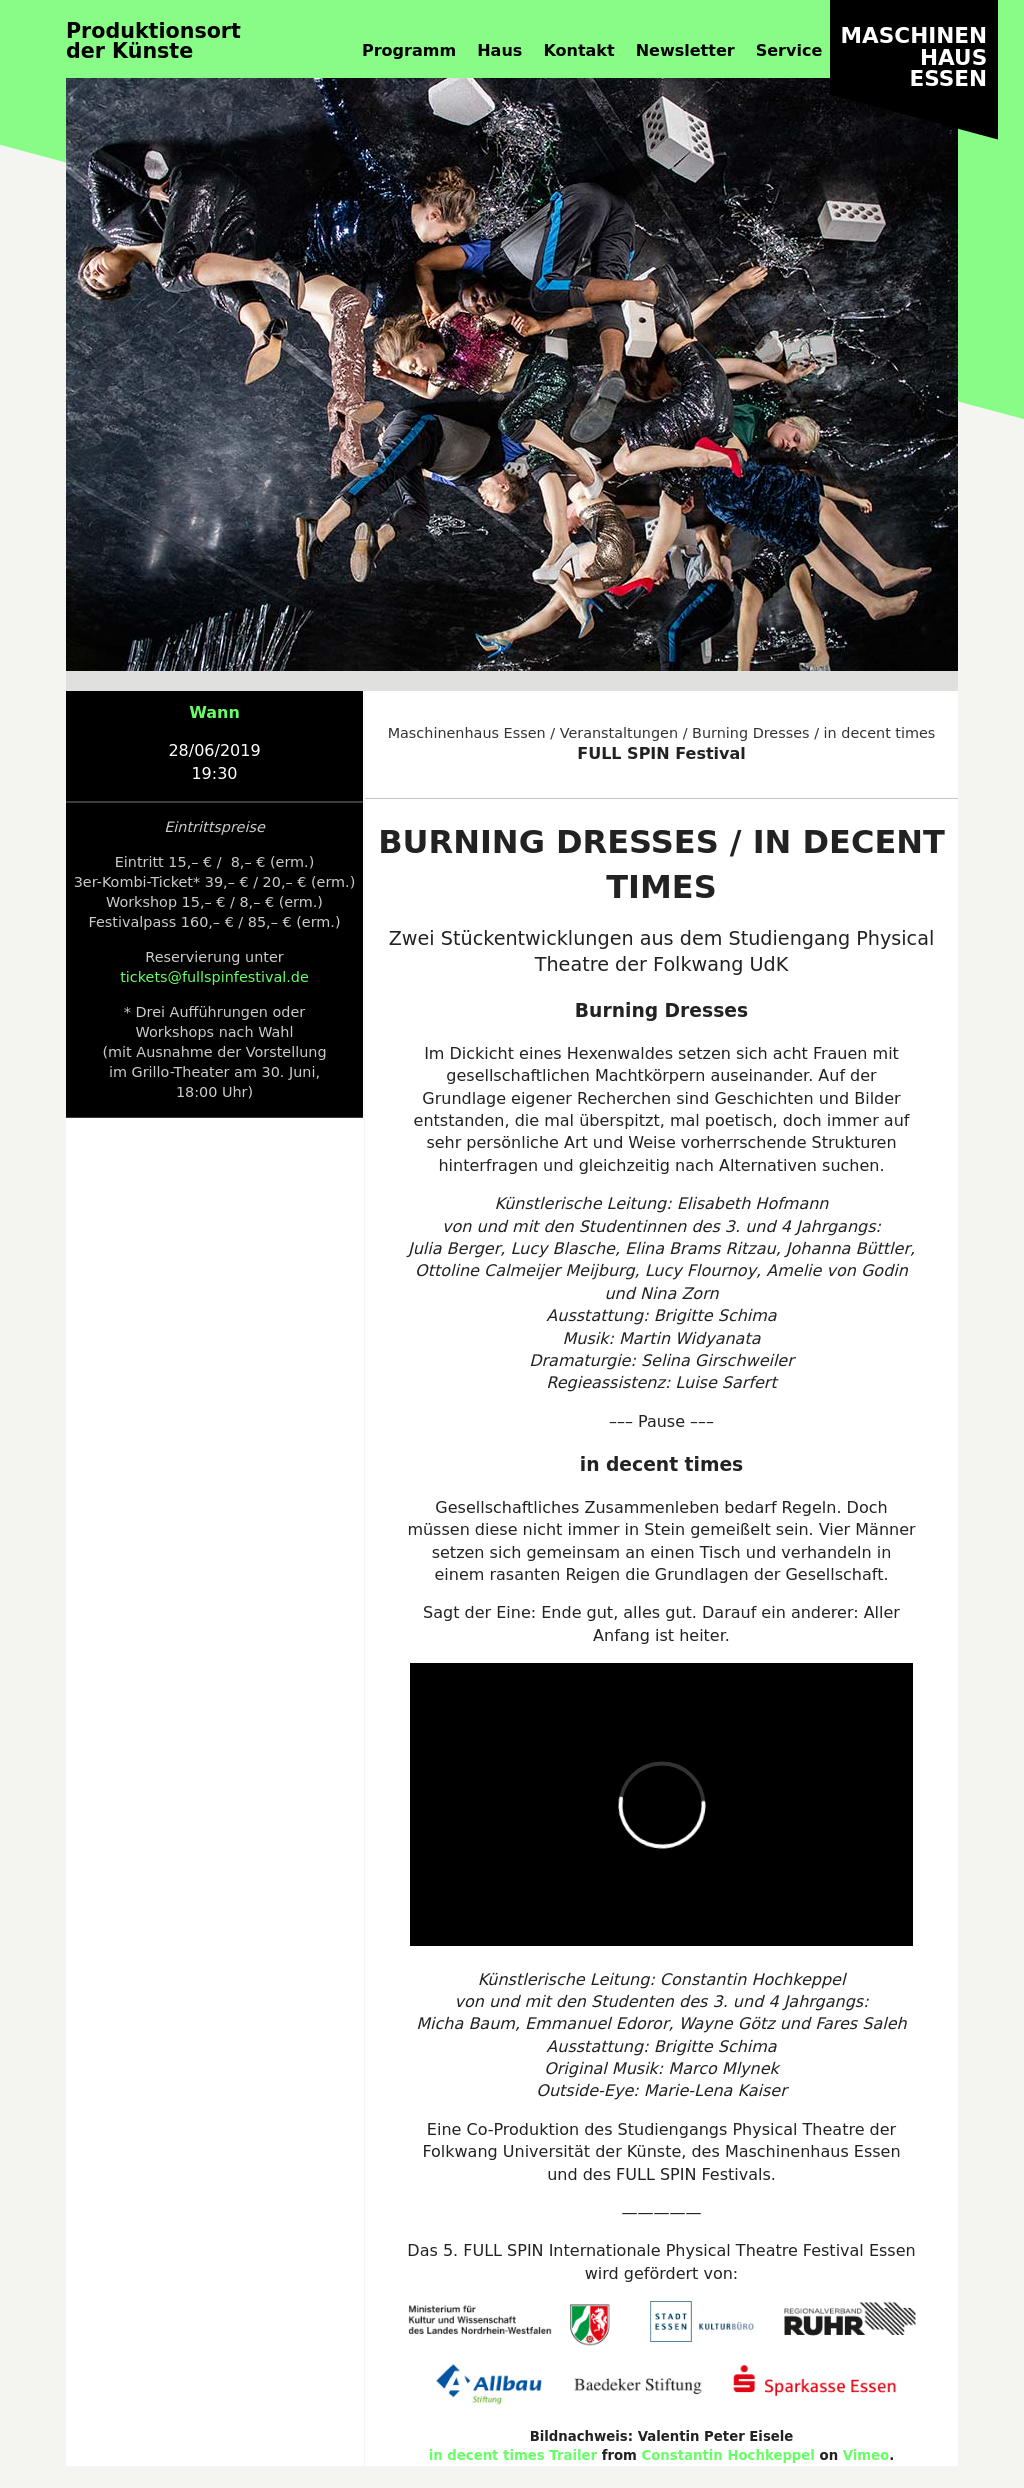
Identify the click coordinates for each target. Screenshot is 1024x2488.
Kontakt (578, 50)
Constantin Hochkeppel (728, 2455)
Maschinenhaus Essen (467, 733)
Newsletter (685, 50)
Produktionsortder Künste (153, 41)
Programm (409, 50)
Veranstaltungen (619, 733)
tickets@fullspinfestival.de (214, 977)
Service (789, 50)
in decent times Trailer (513, 2455)
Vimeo (866, 2455)
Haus (499, 50)
